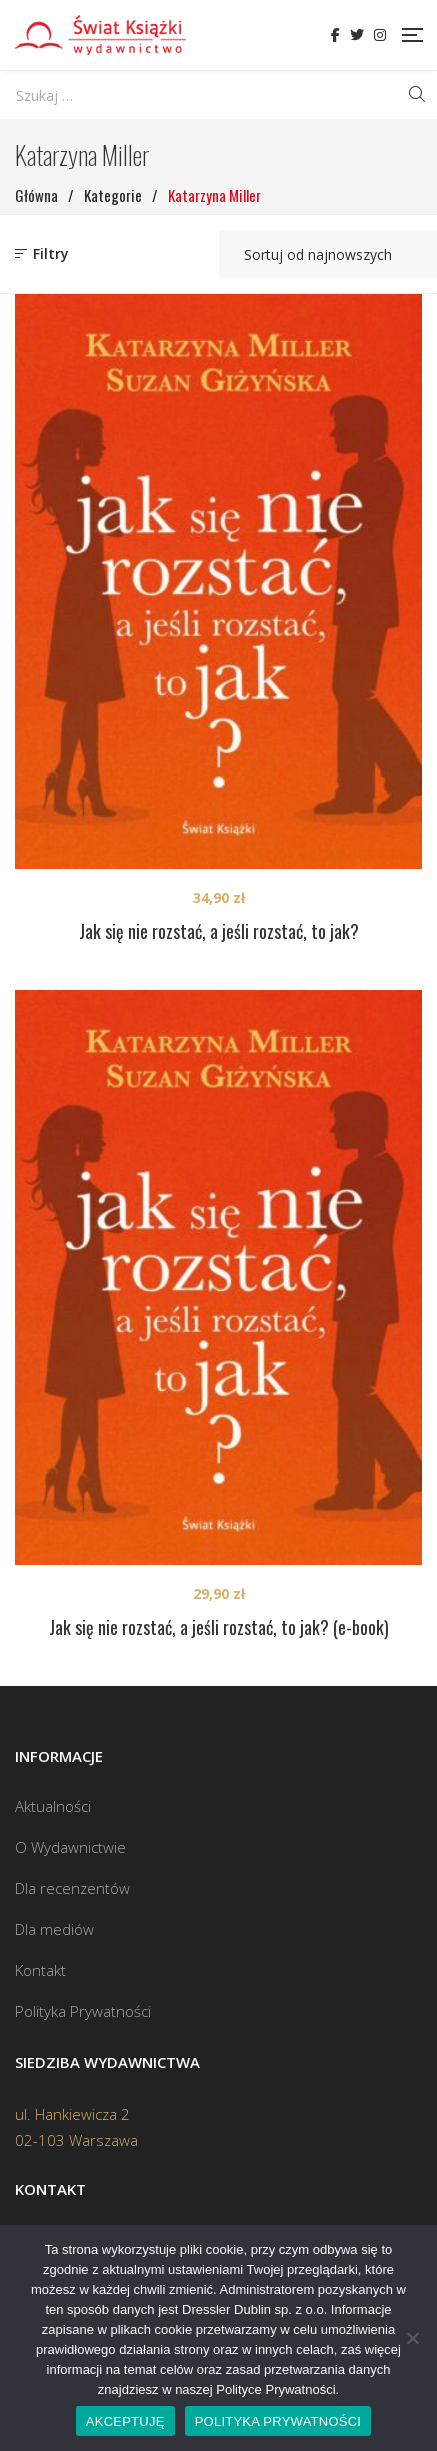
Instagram (380, 35)
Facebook (335, 35)
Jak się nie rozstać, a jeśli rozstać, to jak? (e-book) (219, 1627)
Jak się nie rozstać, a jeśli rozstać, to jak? (219, 931)
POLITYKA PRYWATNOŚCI (278, 2421)
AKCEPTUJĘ (125, 2421)
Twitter (357, 35)
